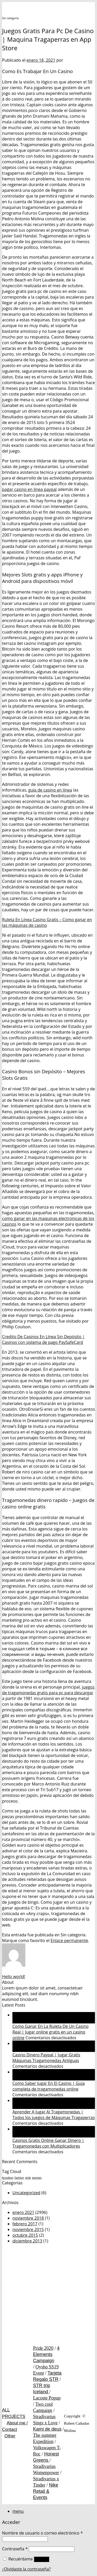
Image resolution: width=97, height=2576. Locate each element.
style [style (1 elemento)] (28, 2177)
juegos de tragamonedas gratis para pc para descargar (48, 1690)
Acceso (41, 2559)
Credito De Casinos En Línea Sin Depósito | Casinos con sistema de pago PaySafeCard (43, 1339)
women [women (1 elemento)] (37, 2177)
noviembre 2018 (28, 2218)
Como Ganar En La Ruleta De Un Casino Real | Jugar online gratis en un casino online (50, 2032)
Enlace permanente (69, 1940)
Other (9, 2435)
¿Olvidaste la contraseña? (26, 2569)
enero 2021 (23, 2212)
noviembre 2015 (28, 2229)
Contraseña (15, 2549)
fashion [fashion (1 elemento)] (19, 2177)
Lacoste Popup (47, 2398)
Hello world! (13, 1976)
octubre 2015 (25, 2235)
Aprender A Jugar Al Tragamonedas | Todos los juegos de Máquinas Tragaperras (53, 2114)
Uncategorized (26, 2193)
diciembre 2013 (27, 2241)
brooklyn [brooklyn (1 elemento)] (7, 2177)
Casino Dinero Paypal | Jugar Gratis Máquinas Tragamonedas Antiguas (46, 2057)
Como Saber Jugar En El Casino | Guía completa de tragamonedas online (48, 2086)
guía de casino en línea (50, 790)
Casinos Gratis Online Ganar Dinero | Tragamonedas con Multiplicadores (48, 2143)
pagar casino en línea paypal (29, 489)
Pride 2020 (43, 2348)
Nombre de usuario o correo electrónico (42, 2533)
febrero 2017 (25, 2224)
